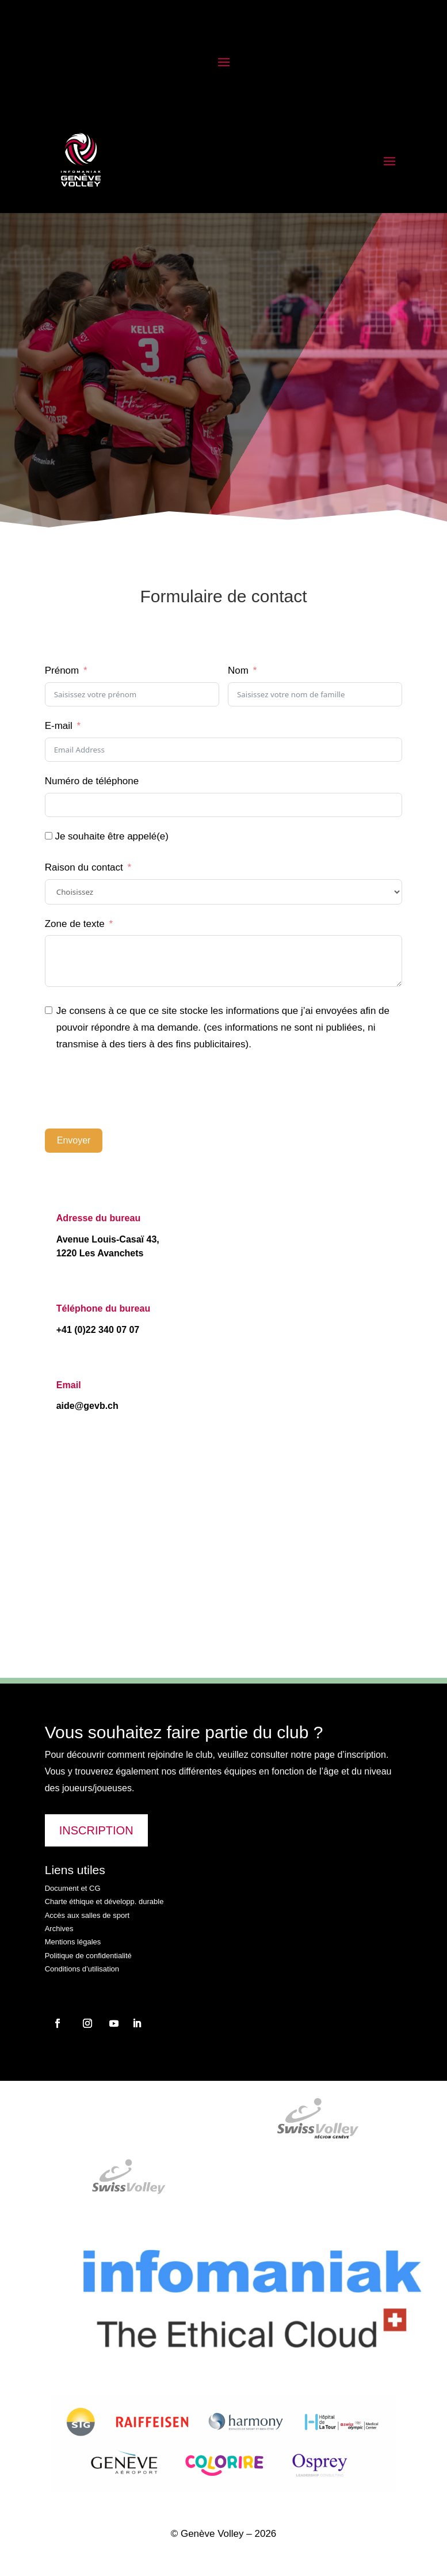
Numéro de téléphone (92, 781)
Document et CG (73, 1888)
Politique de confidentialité (88, 1955)
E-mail (58, 725)
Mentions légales (73, 1941)
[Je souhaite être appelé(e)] (48, 835)
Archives (59, 1928)
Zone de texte (75, 923)
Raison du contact (84, 867)
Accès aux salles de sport (87, 1915)
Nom (238, 670)
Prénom (62, 670)
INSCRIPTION (96, 1830)
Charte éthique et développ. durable (104, 1901)
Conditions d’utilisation (82, 1969)
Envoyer (74, 1140)
